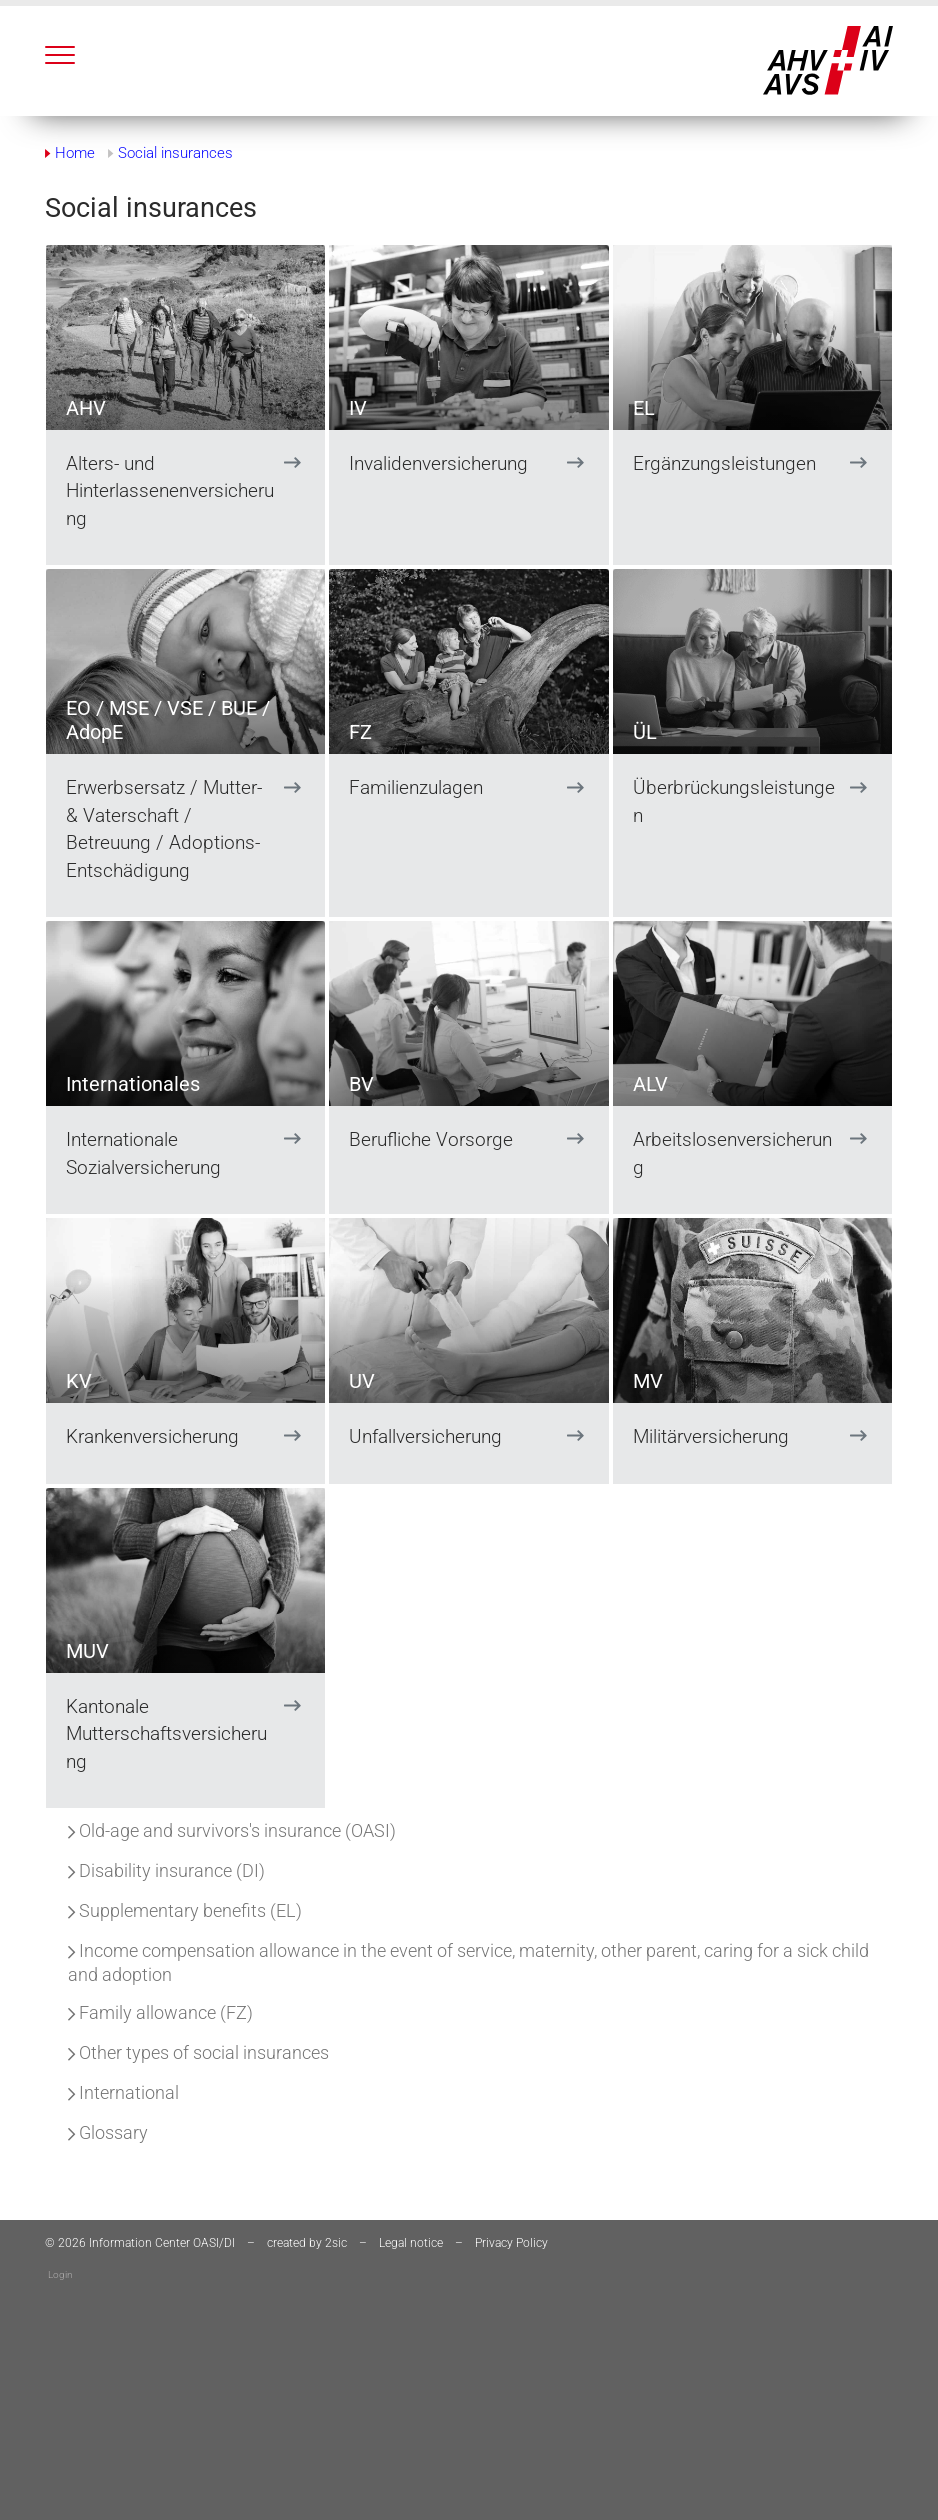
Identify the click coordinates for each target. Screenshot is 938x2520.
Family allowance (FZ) (160, 2012)
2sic (336, 2243)
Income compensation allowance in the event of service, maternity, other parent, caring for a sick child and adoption (468, 1962)
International (123, 2092)
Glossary (108, 2132)
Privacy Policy (511, 2243)
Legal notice (411, 2243)
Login (60, 2274)
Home (75, 153)
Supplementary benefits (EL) (185, 1910)
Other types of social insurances (198, 2052)
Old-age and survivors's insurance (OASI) (232, 1830)
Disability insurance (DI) (166, 1870)
